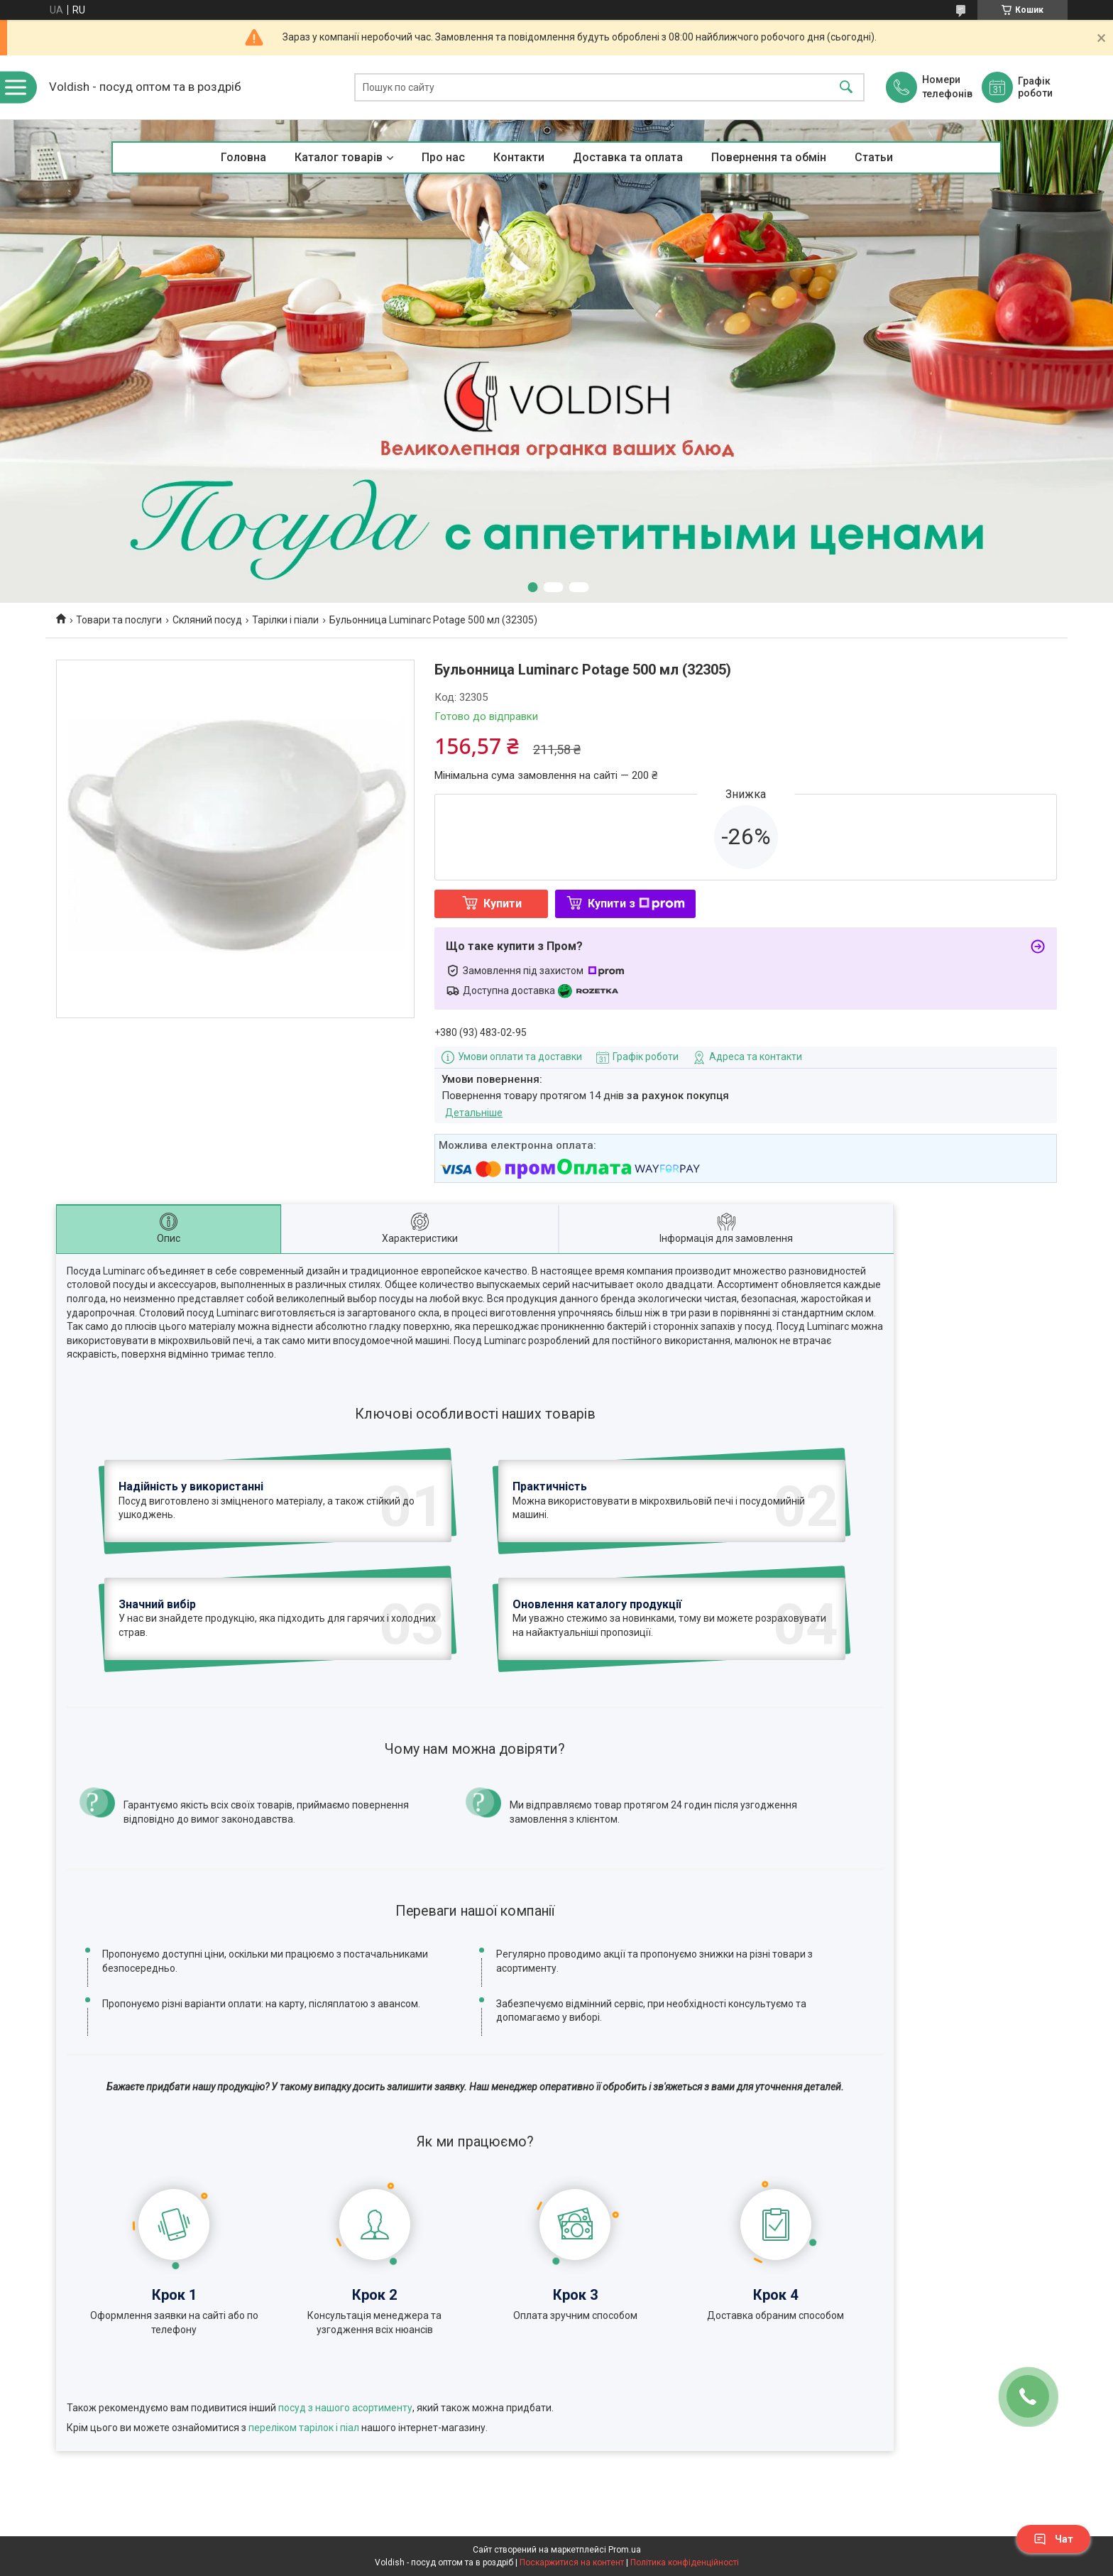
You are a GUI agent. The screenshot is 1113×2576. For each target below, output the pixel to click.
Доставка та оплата (628, 157)
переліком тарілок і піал (303, 2427)
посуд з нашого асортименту (345, 2407)
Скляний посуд (207, 620)
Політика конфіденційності (684, 2562)
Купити (502, 903)
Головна (243, 157)
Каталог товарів (339, 157)
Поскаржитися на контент (572, 2562)
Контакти (518, 157)
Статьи (874, 157)
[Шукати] (846, 88)
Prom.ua (624, 2550)
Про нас (443, 157)
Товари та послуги (119, 620)
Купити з (636, 903)
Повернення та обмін (768, 157)
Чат (1053, 2539)
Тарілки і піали (285, 620)
